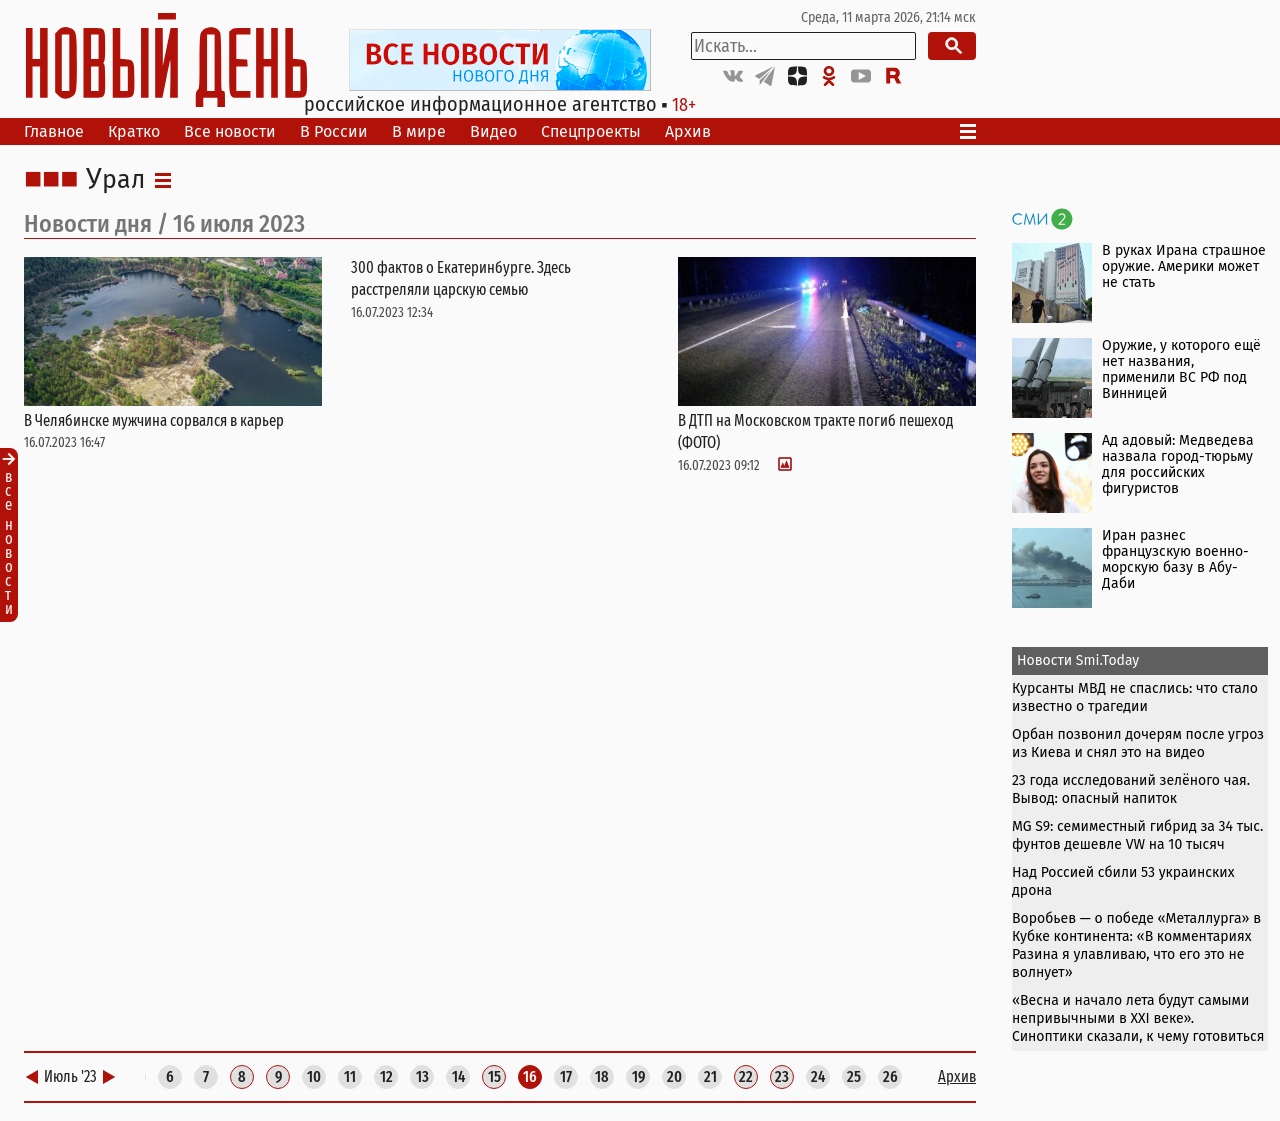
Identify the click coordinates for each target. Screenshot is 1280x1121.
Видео (493, 131)
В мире (419, 131)
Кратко (134, 131)
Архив (688, 131)
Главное (54, 131)
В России (334, 131)
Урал (115, 180)
